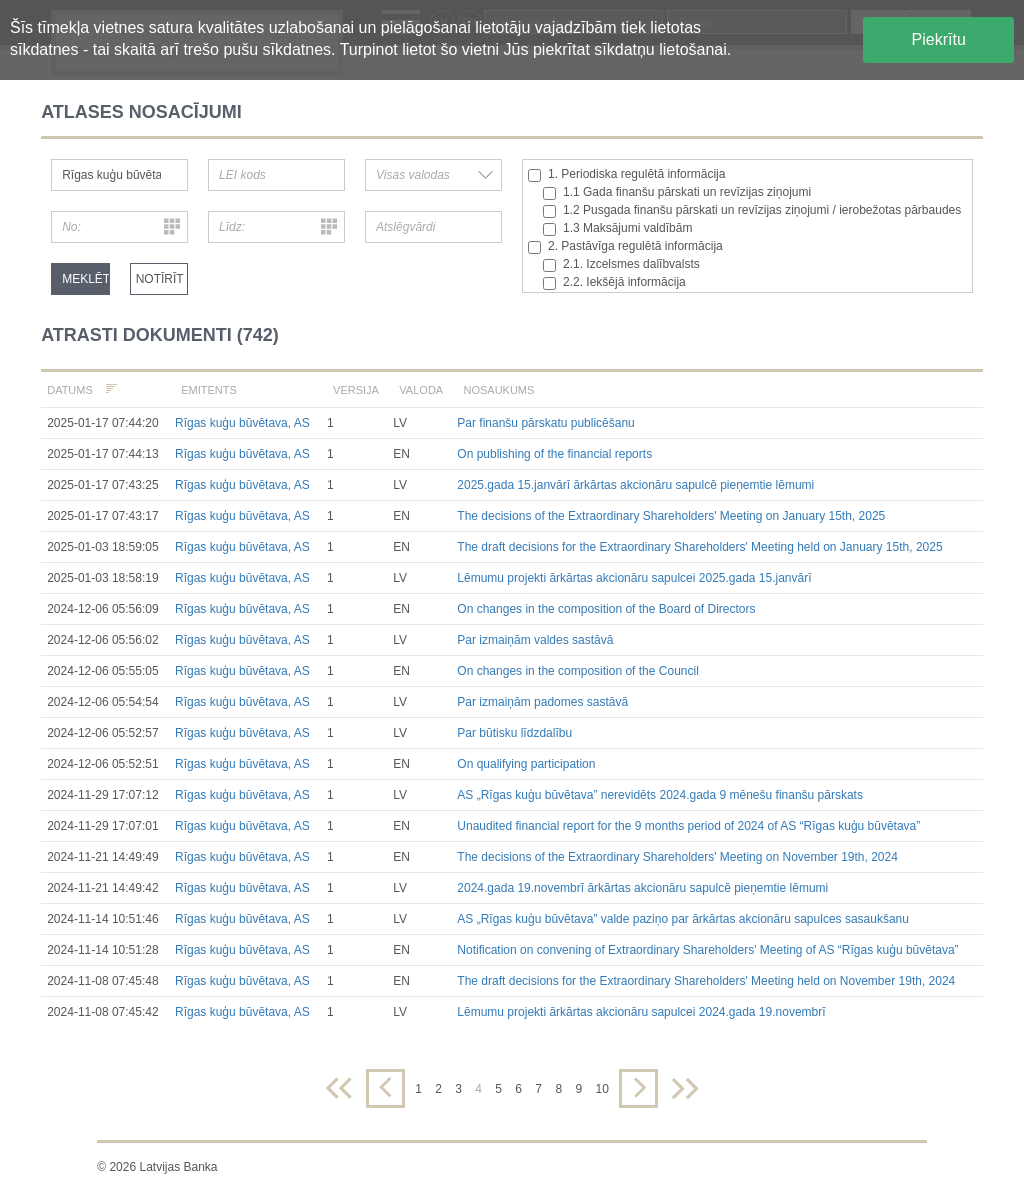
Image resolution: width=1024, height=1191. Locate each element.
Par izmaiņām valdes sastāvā (535, 640)
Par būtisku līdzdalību (514, 733)
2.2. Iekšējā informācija (614, 282)
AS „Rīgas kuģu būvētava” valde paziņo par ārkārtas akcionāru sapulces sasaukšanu (683, 919)
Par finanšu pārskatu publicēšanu (545, 423)
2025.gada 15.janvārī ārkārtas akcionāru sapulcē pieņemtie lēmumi (635, 485)
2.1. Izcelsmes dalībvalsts (621, 264)
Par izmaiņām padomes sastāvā (542, 702)
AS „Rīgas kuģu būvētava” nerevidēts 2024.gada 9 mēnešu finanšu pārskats (660, 795)
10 (601, 1089)
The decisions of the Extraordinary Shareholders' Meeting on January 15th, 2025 (671, 516)
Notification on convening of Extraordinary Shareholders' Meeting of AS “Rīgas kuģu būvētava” (707, 950)
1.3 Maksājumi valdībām (617, 228)
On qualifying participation (526, 764)
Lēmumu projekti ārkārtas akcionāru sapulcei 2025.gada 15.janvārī (634, 578)
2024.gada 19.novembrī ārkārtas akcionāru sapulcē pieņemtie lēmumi (642, 888)
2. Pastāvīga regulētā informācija (625, 246)
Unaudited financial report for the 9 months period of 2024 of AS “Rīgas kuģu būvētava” (688, 826)
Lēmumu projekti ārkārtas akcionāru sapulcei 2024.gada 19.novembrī (641, 1012)
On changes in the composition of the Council (577, 671)
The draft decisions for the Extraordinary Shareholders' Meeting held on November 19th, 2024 (706, 981)
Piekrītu (939, 39)
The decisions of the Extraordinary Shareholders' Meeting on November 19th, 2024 (677, 857)
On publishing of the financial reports (554, 454)
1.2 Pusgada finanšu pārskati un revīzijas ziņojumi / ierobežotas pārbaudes (752, 210)
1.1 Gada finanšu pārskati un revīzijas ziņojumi (677, 192)
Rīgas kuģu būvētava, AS (242, 423)
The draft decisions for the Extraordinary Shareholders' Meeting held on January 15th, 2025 (699, 547)
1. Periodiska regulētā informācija (626, 174)
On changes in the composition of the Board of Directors (606, 609)
